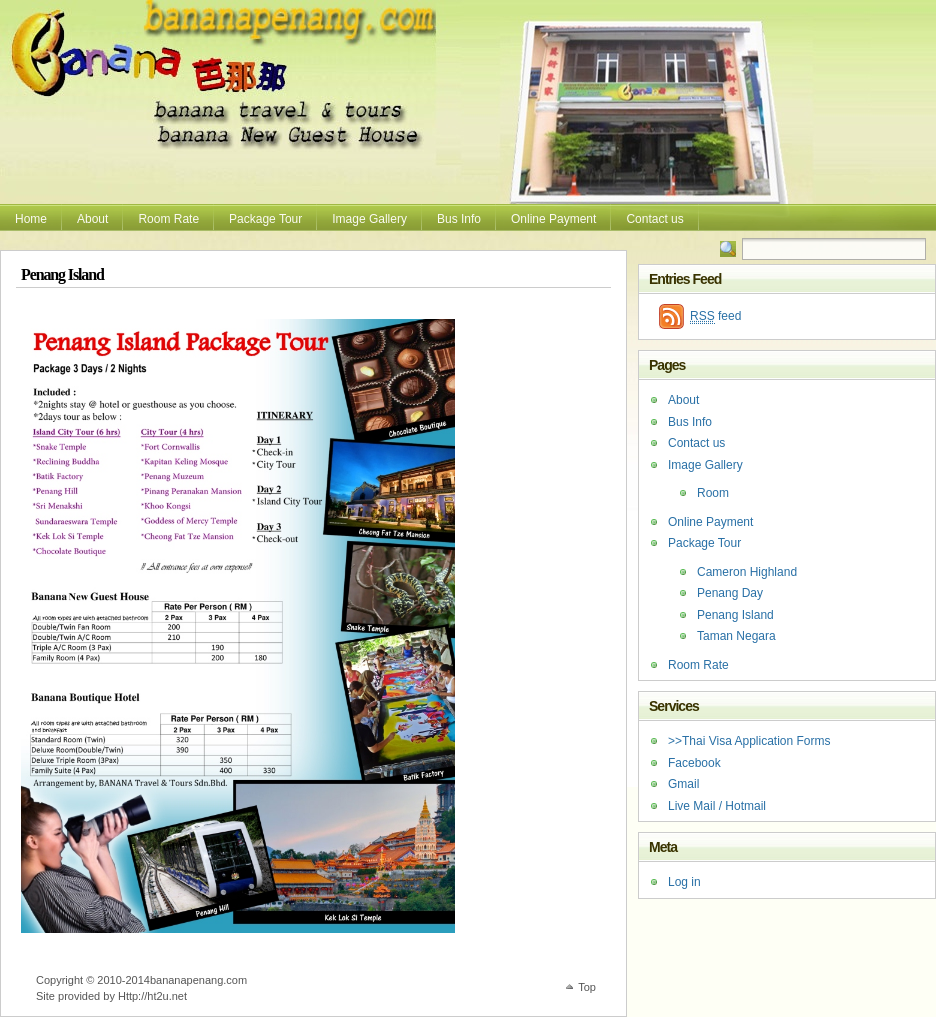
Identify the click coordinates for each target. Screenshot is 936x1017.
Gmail (683, 784)
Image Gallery (369, 219)
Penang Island (735, 615)
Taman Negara (736, 636)
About (92, 219)
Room (713, 493)
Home (31, 219)
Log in (684, 882)
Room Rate (168, 219)
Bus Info (459, 219)
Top (587, 987)
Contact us (654, 219)
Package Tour (265, 219)
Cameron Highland (747, 572)
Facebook (694, 763)
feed (715, 316)
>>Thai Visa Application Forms (749, 741)
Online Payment (553, 219)
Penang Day (730, 593)
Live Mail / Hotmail (717, 806)
